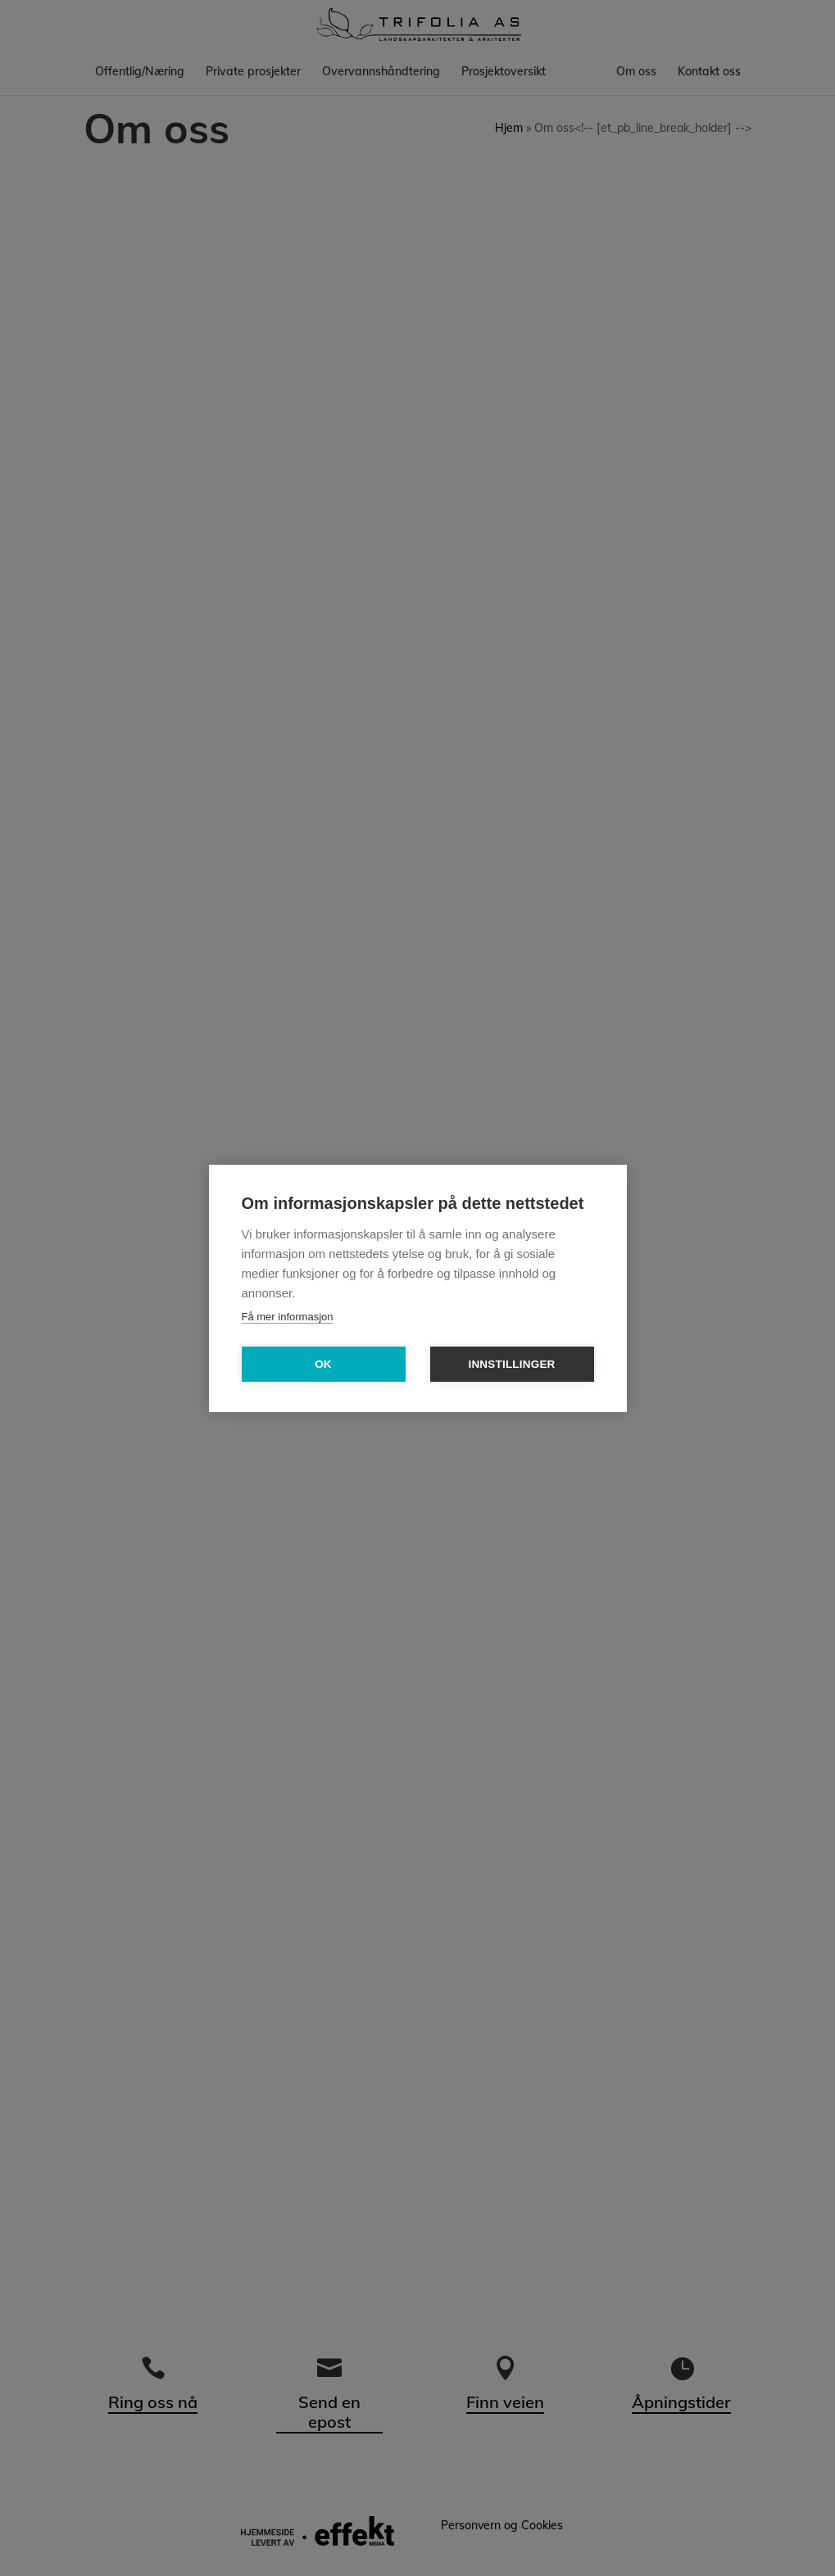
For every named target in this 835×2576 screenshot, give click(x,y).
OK (323, 1364)
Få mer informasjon (288, 1317)
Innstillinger (511, 1364)
